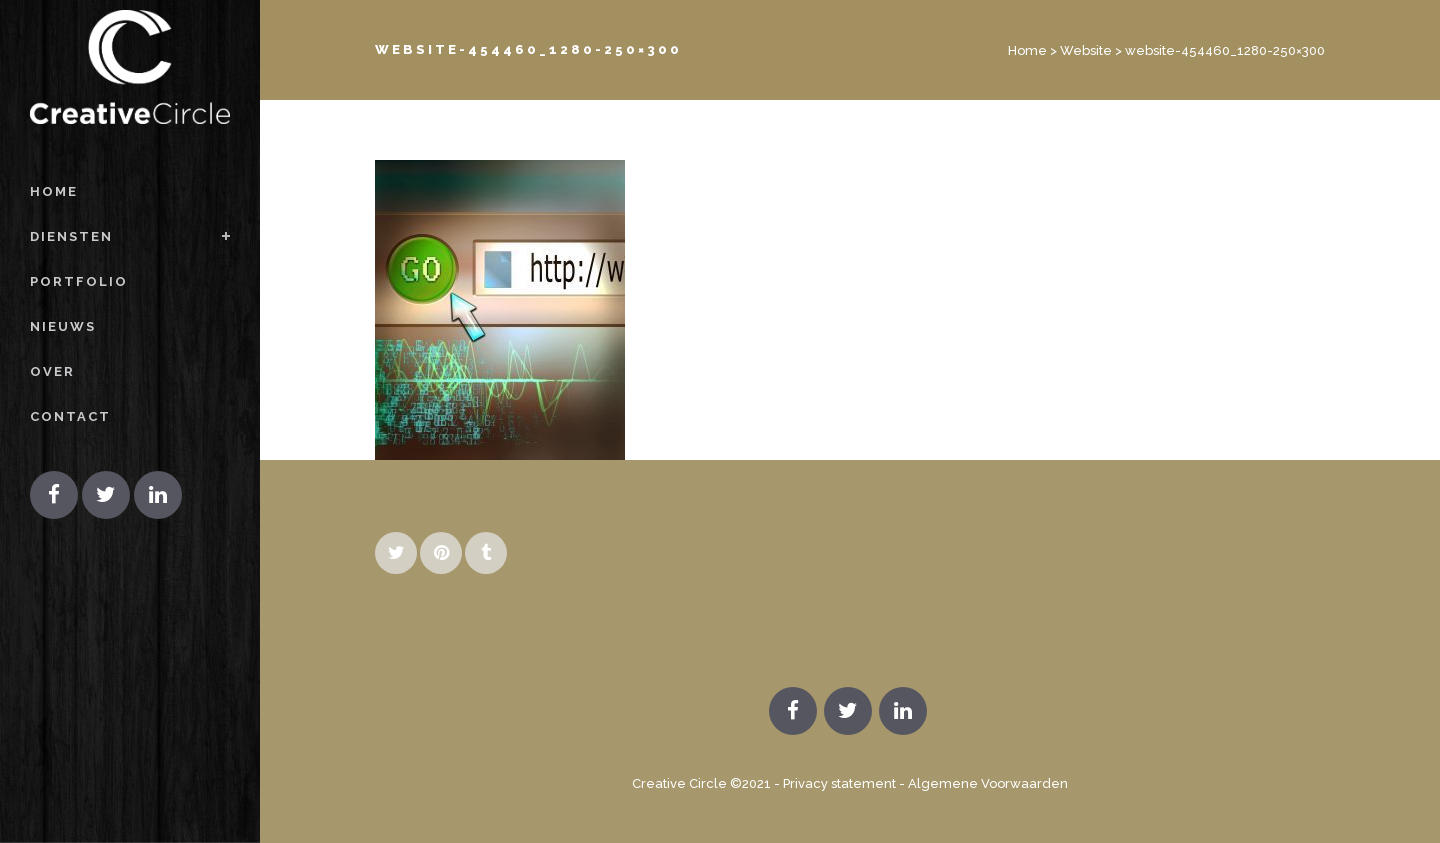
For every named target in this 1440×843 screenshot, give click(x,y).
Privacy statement (839, 783)
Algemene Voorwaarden (988, 783)
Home (1027, 50)
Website (1086, 50)
